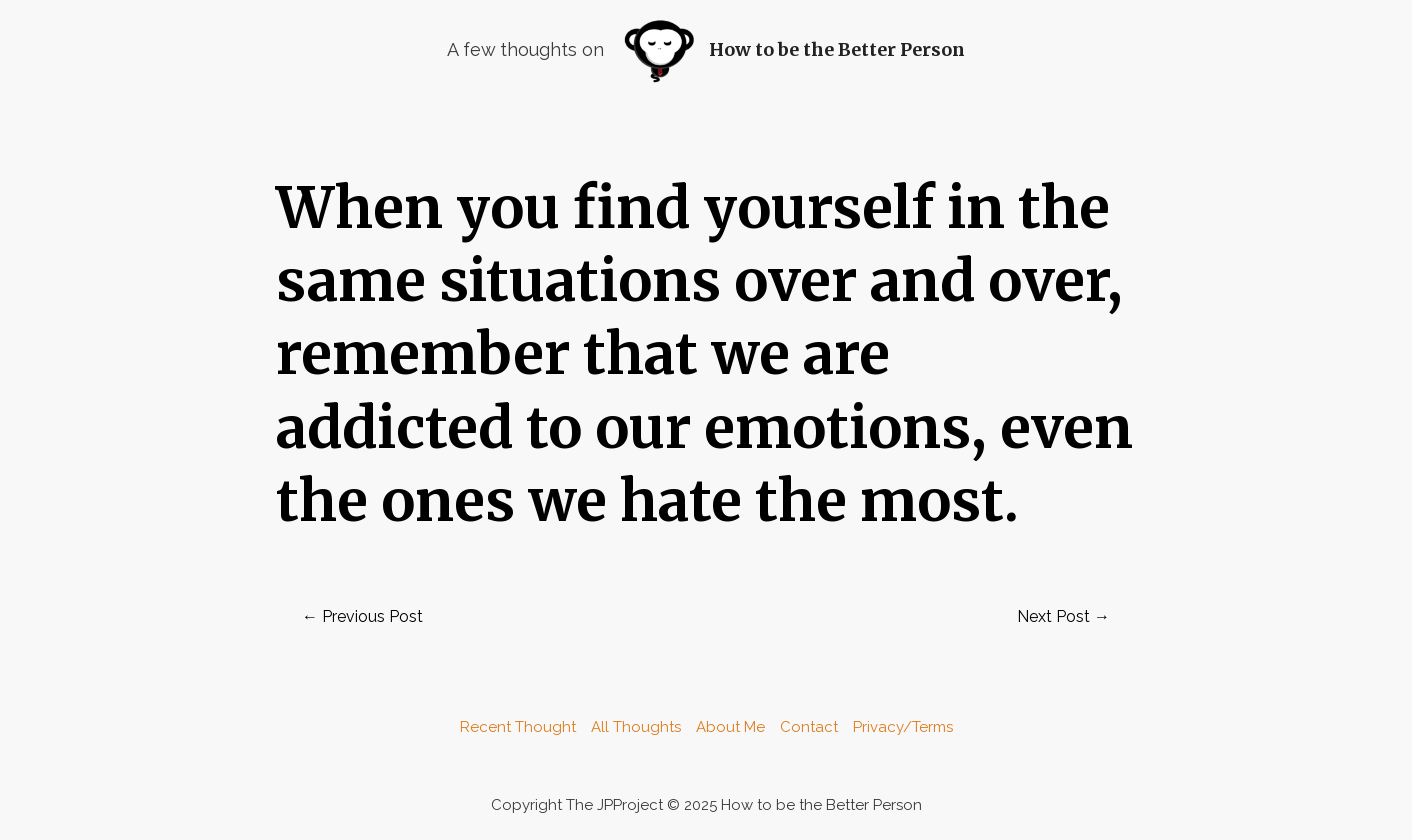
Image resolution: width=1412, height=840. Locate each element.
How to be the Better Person (837, 49)
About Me (730, 727)
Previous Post (362, 616)
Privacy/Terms (903, 727)
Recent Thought (518, 727)
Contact (809, 727)
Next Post (1063, 616)
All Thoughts (636, 727)
